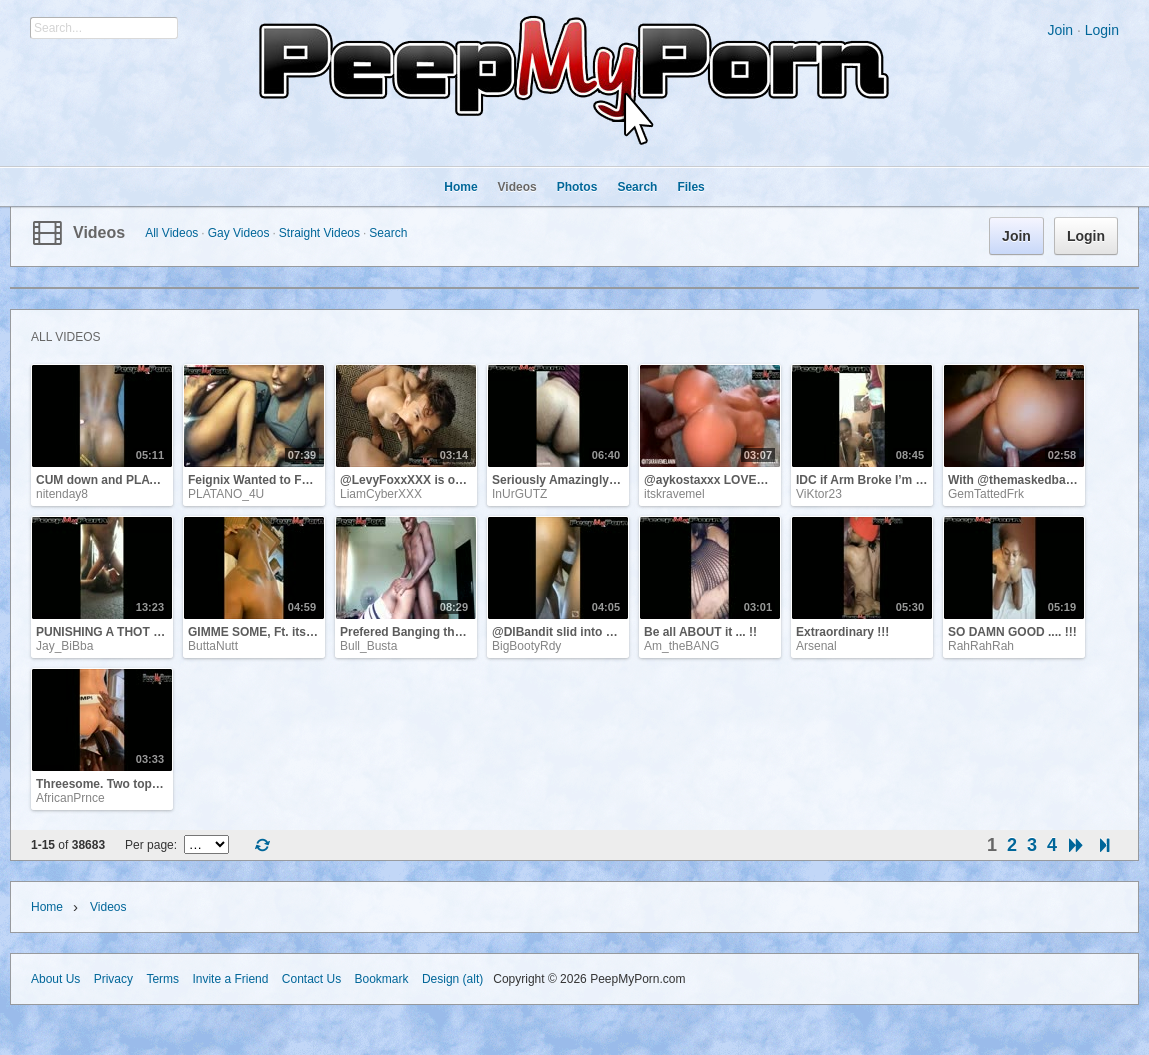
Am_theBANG (681, 646)
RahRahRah (981, 646)
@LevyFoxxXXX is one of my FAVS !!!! (449, 480)
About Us (55, 979)
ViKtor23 (819, 494)
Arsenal (816, 646)
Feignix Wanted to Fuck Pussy (274, 480)
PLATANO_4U (226, 494)
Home (47, 907)
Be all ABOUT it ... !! (700, 632)
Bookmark (382, 979)
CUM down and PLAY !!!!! (108, 480)
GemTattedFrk (986, 494)
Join (1060, 30)
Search (388, 233)
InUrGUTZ (519, 494)
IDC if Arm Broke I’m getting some (893, 480)
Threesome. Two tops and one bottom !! (149, 784)
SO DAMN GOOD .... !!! (1012, 632)
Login (1102, 30)
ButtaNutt (213, 646)
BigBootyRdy (526, 646)
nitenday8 (62, 494)
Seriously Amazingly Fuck (566, 480)
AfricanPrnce (70, 798)
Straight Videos (319, 233)
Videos (99, 232)
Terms (162, 979)
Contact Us (311, 979)
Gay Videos (239, 233)
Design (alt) (452, 979)
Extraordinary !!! (842, 632)
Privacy (113, 979)
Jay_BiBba (64, 646)
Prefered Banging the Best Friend (435, 632)
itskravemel (674, 494)
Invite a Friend (230, 979)
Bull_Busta (368, 646)
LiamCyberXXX (381, 494)
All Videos (171, 233)
